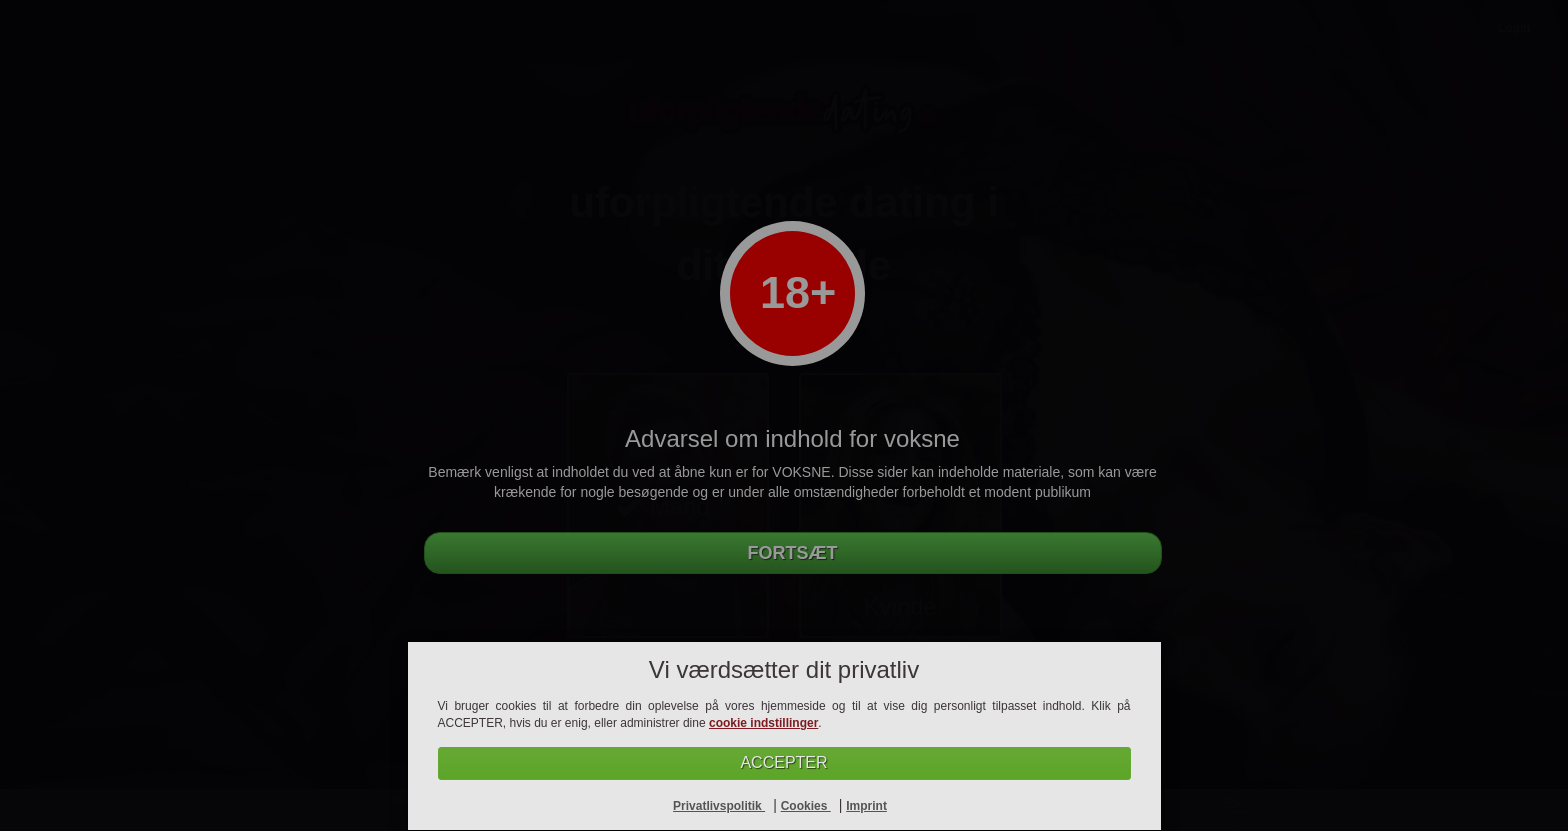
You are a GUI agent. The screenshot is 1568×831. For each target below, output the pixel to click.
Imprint (866, 806)
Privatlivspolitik (719, 806)
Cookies (806, 806)
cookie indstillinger (763, 723)
